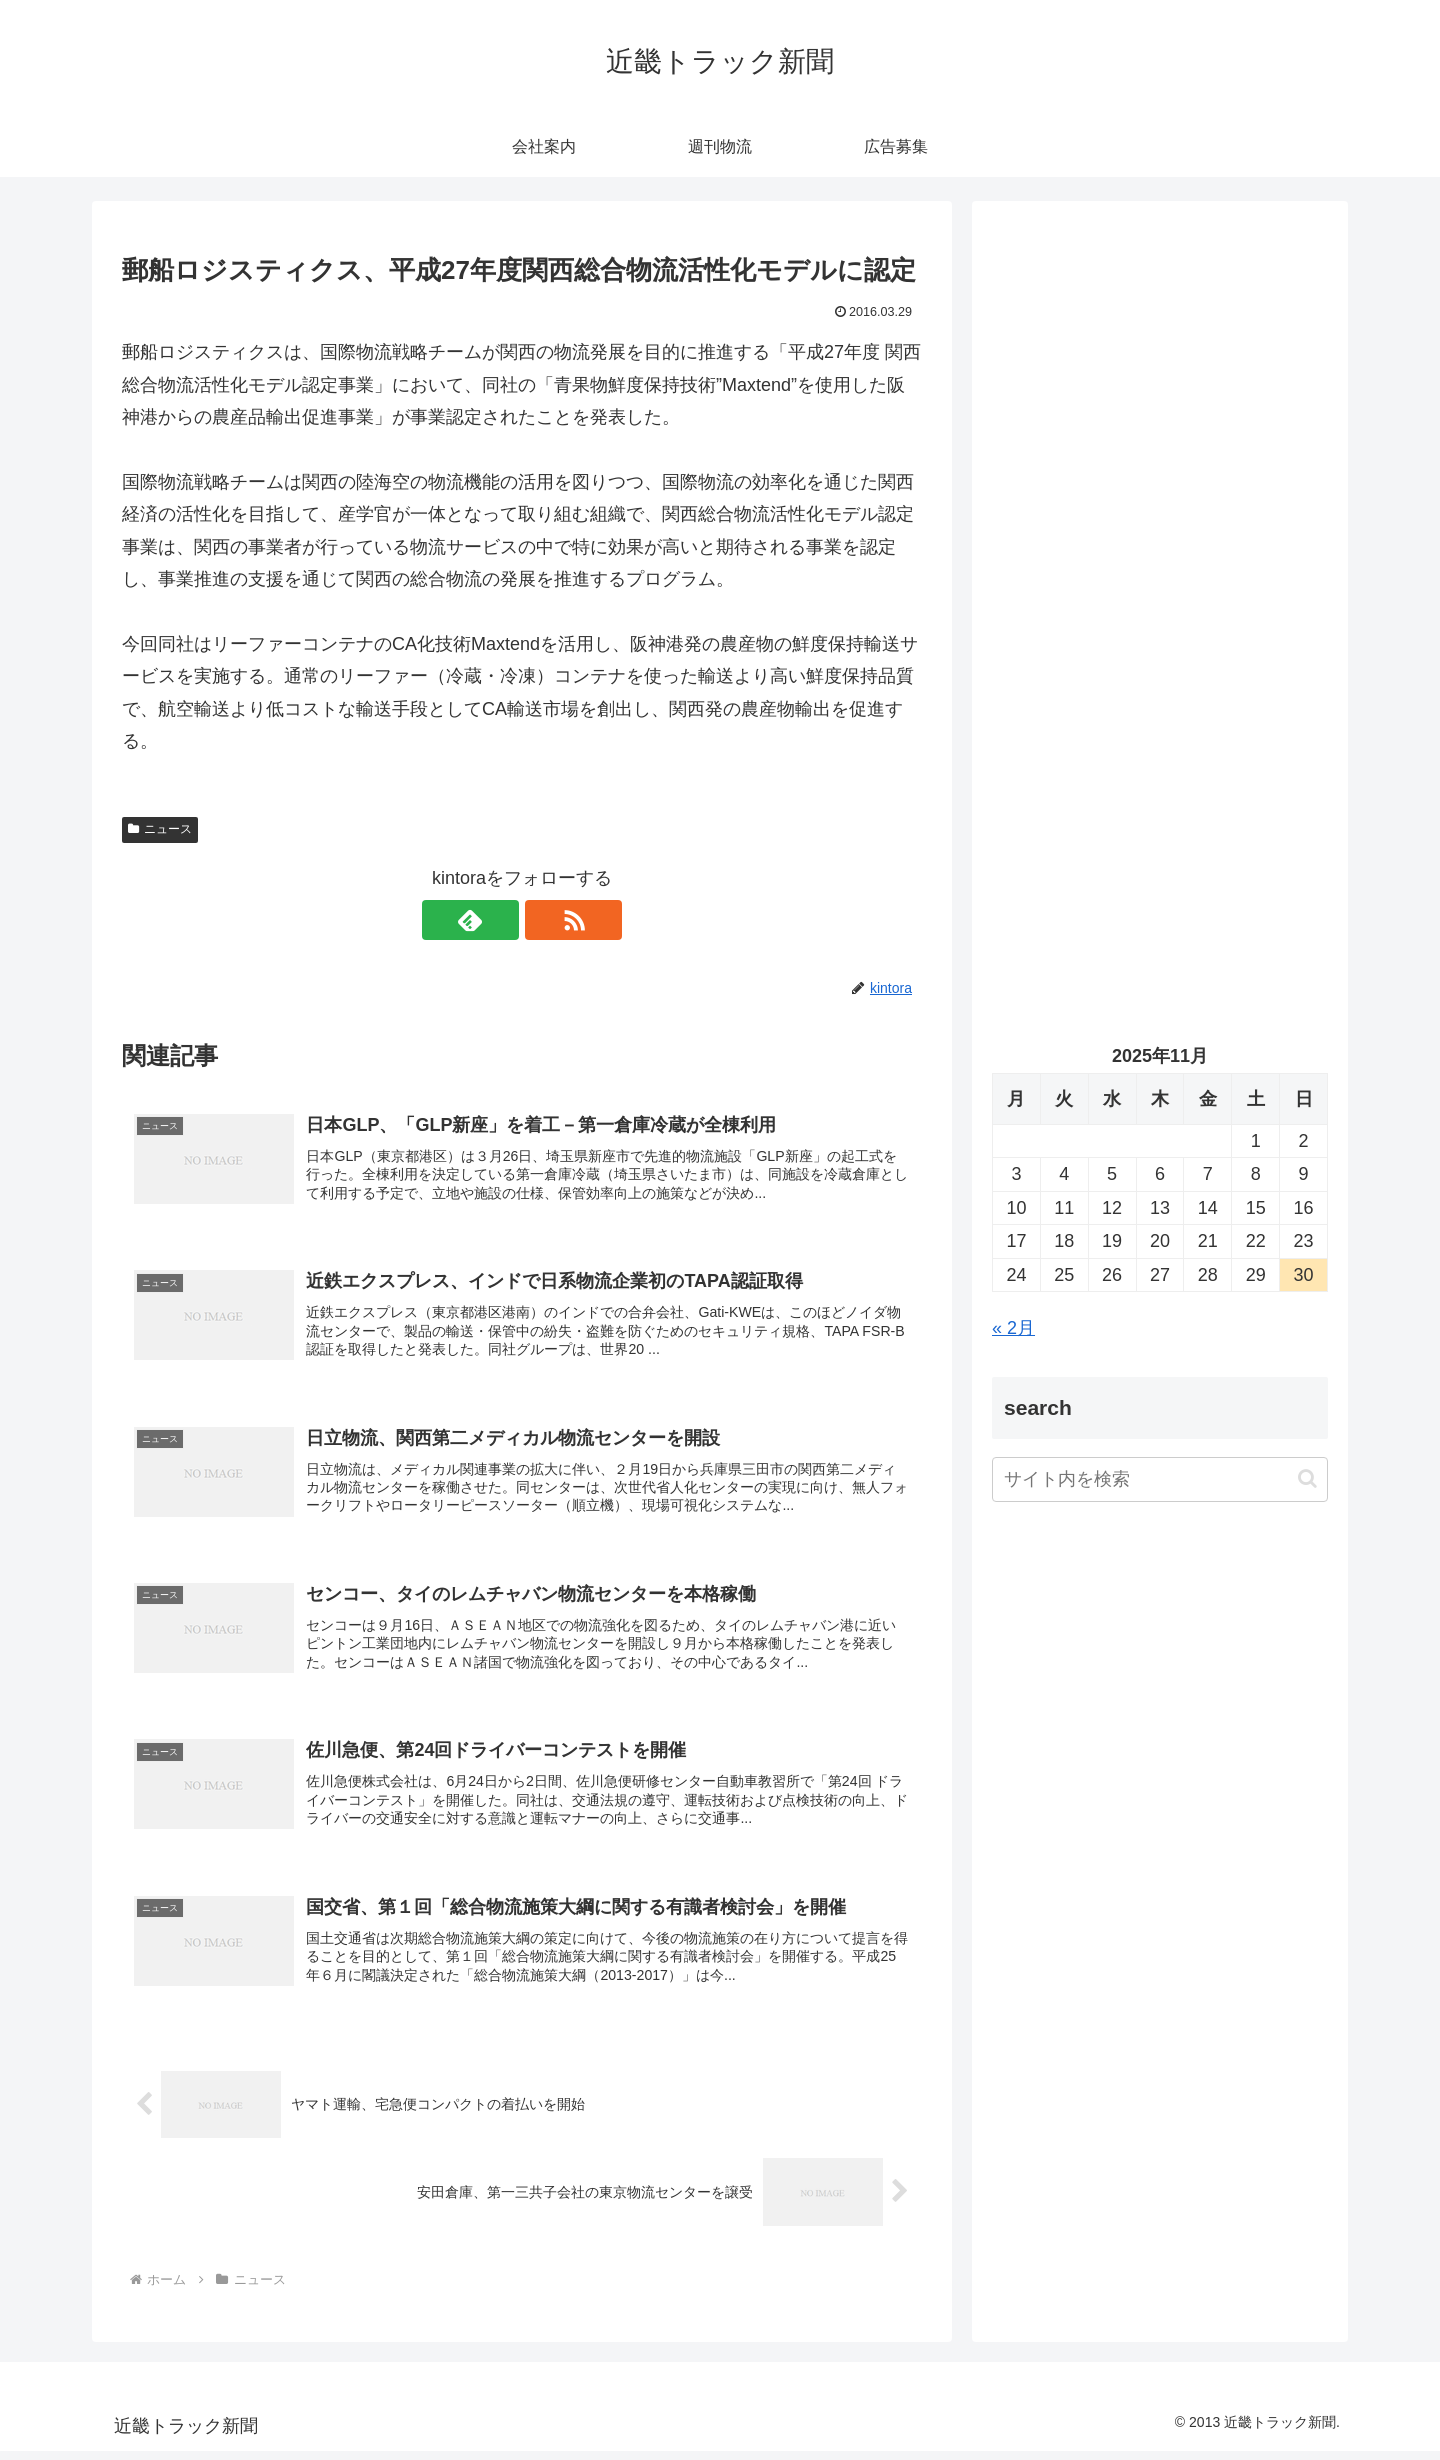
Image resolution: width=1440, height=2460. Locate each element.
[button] (1307, 1478)
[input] (1160, 1479)
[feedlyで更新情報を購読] (499, 920)
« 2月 (1013, 1328)
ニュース (160, 829)
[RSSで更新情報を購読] (545, 920)
